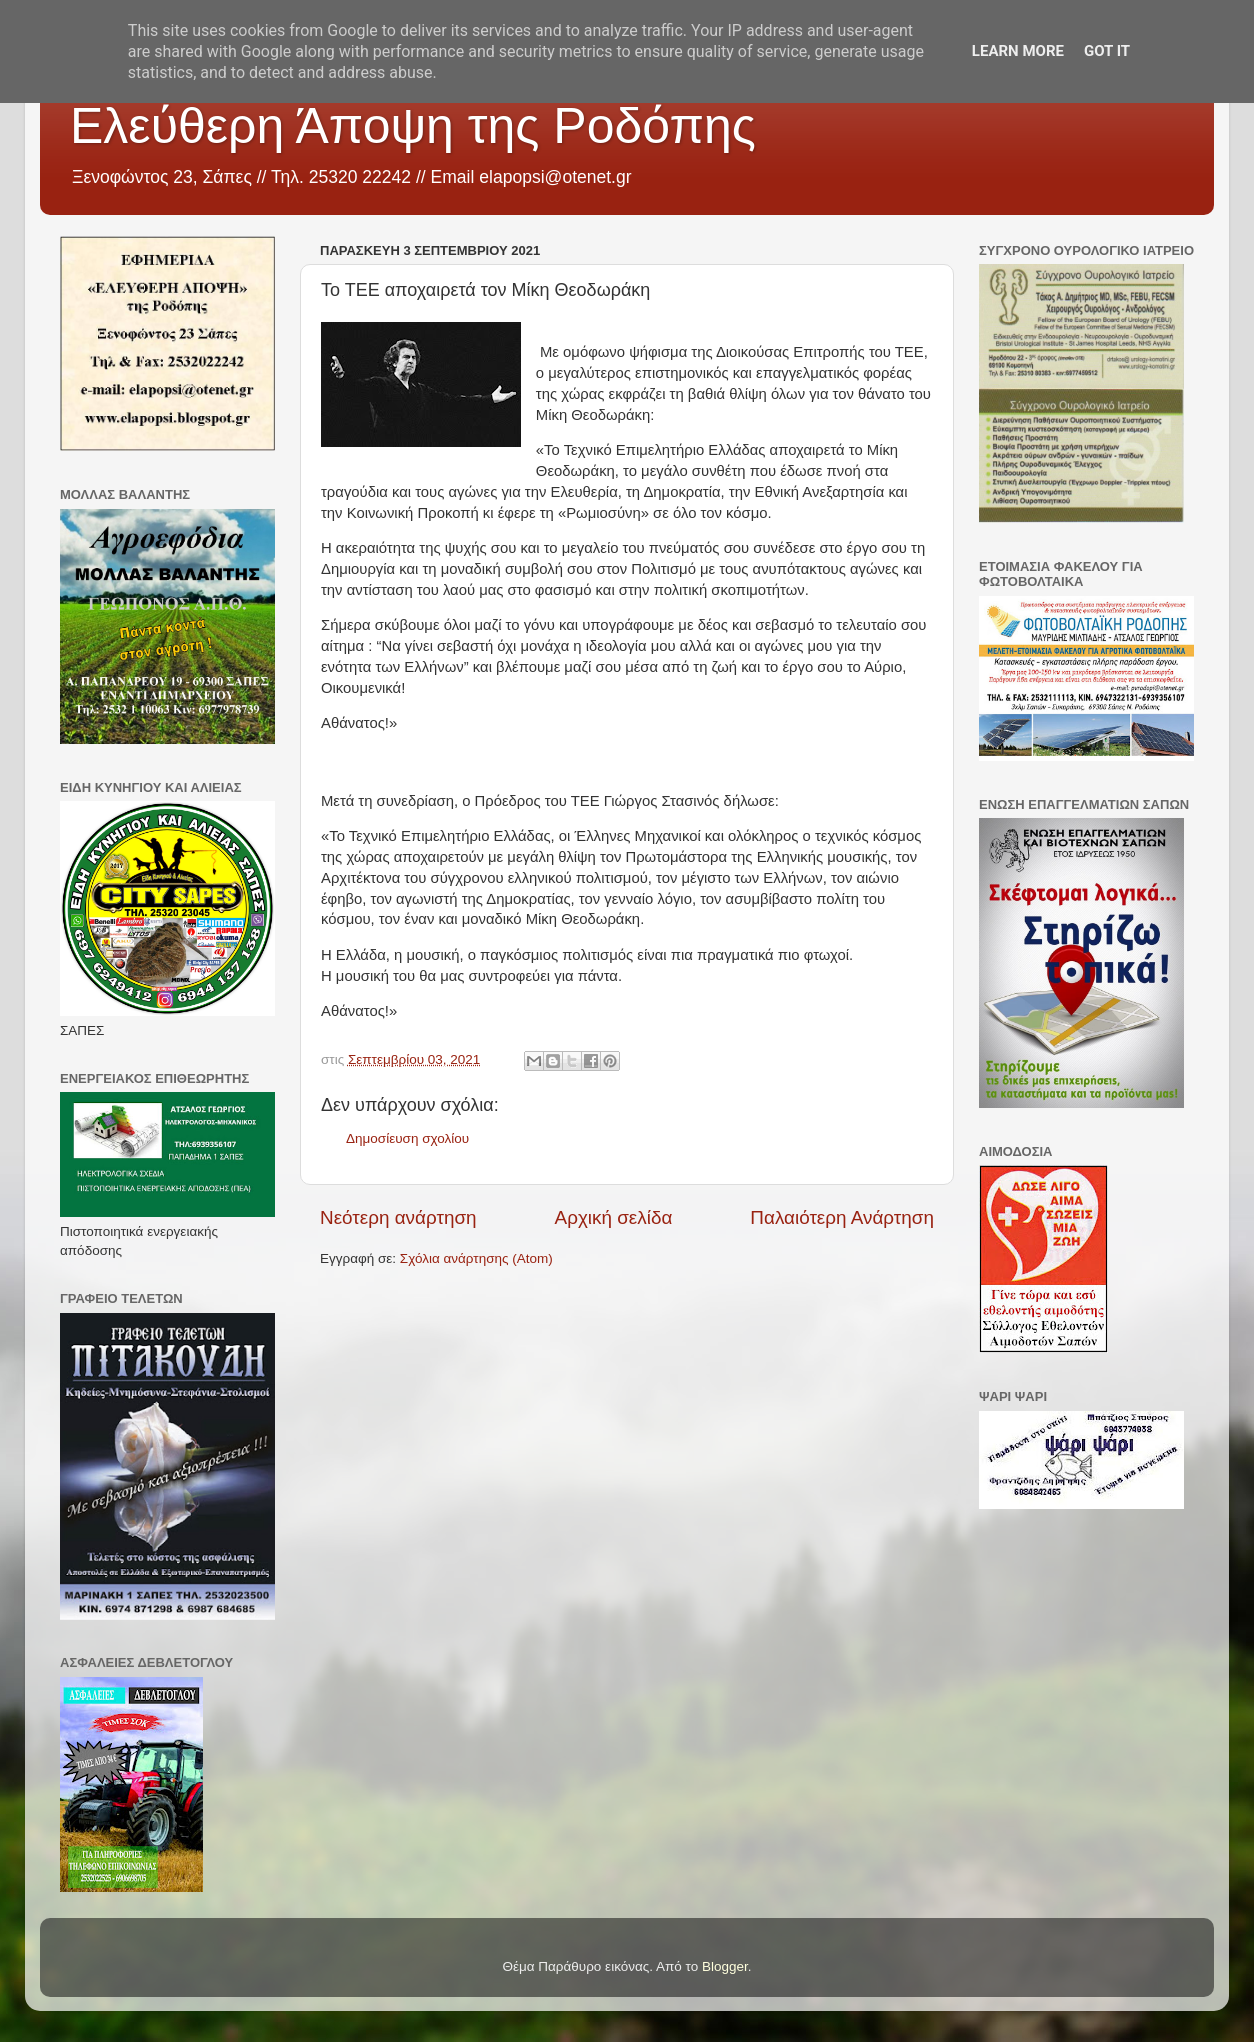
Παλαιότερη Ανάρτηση (842, 1217)
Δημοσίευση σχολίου (407, 1138)
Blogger (725, 1966)
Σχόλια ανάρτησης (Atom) (476, 1258)
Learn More (1018, 51)
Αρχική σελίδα (614, 1217)
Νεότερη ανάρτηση (398, 1217)
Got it (1107, 51)
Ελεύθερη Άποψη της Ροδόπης (413, 126)
